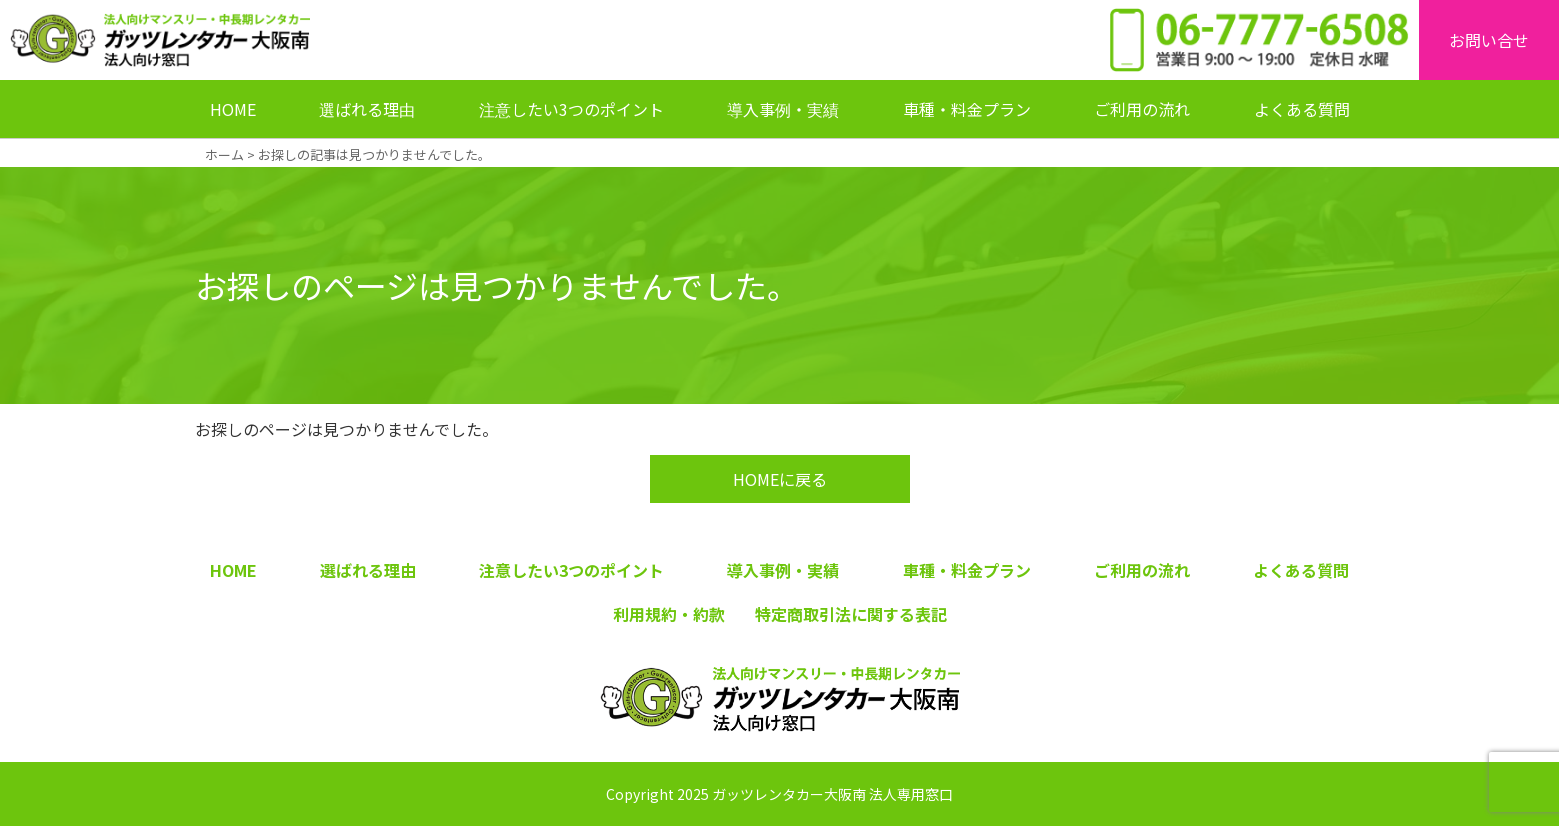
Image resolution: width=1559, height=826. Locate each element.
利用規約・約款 (669, 614)
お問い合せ (1489, 40)
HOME (233, 109)
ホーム (224, 154)
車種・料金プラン (967, 109)
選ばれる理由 (367, 109)
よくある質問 (1302, 109)
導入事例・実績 (783, 109)
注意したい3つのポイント (571, 109)
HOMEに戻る (780, 479)
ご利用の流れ (1142, 109)
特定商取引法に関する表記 (851, 614)
